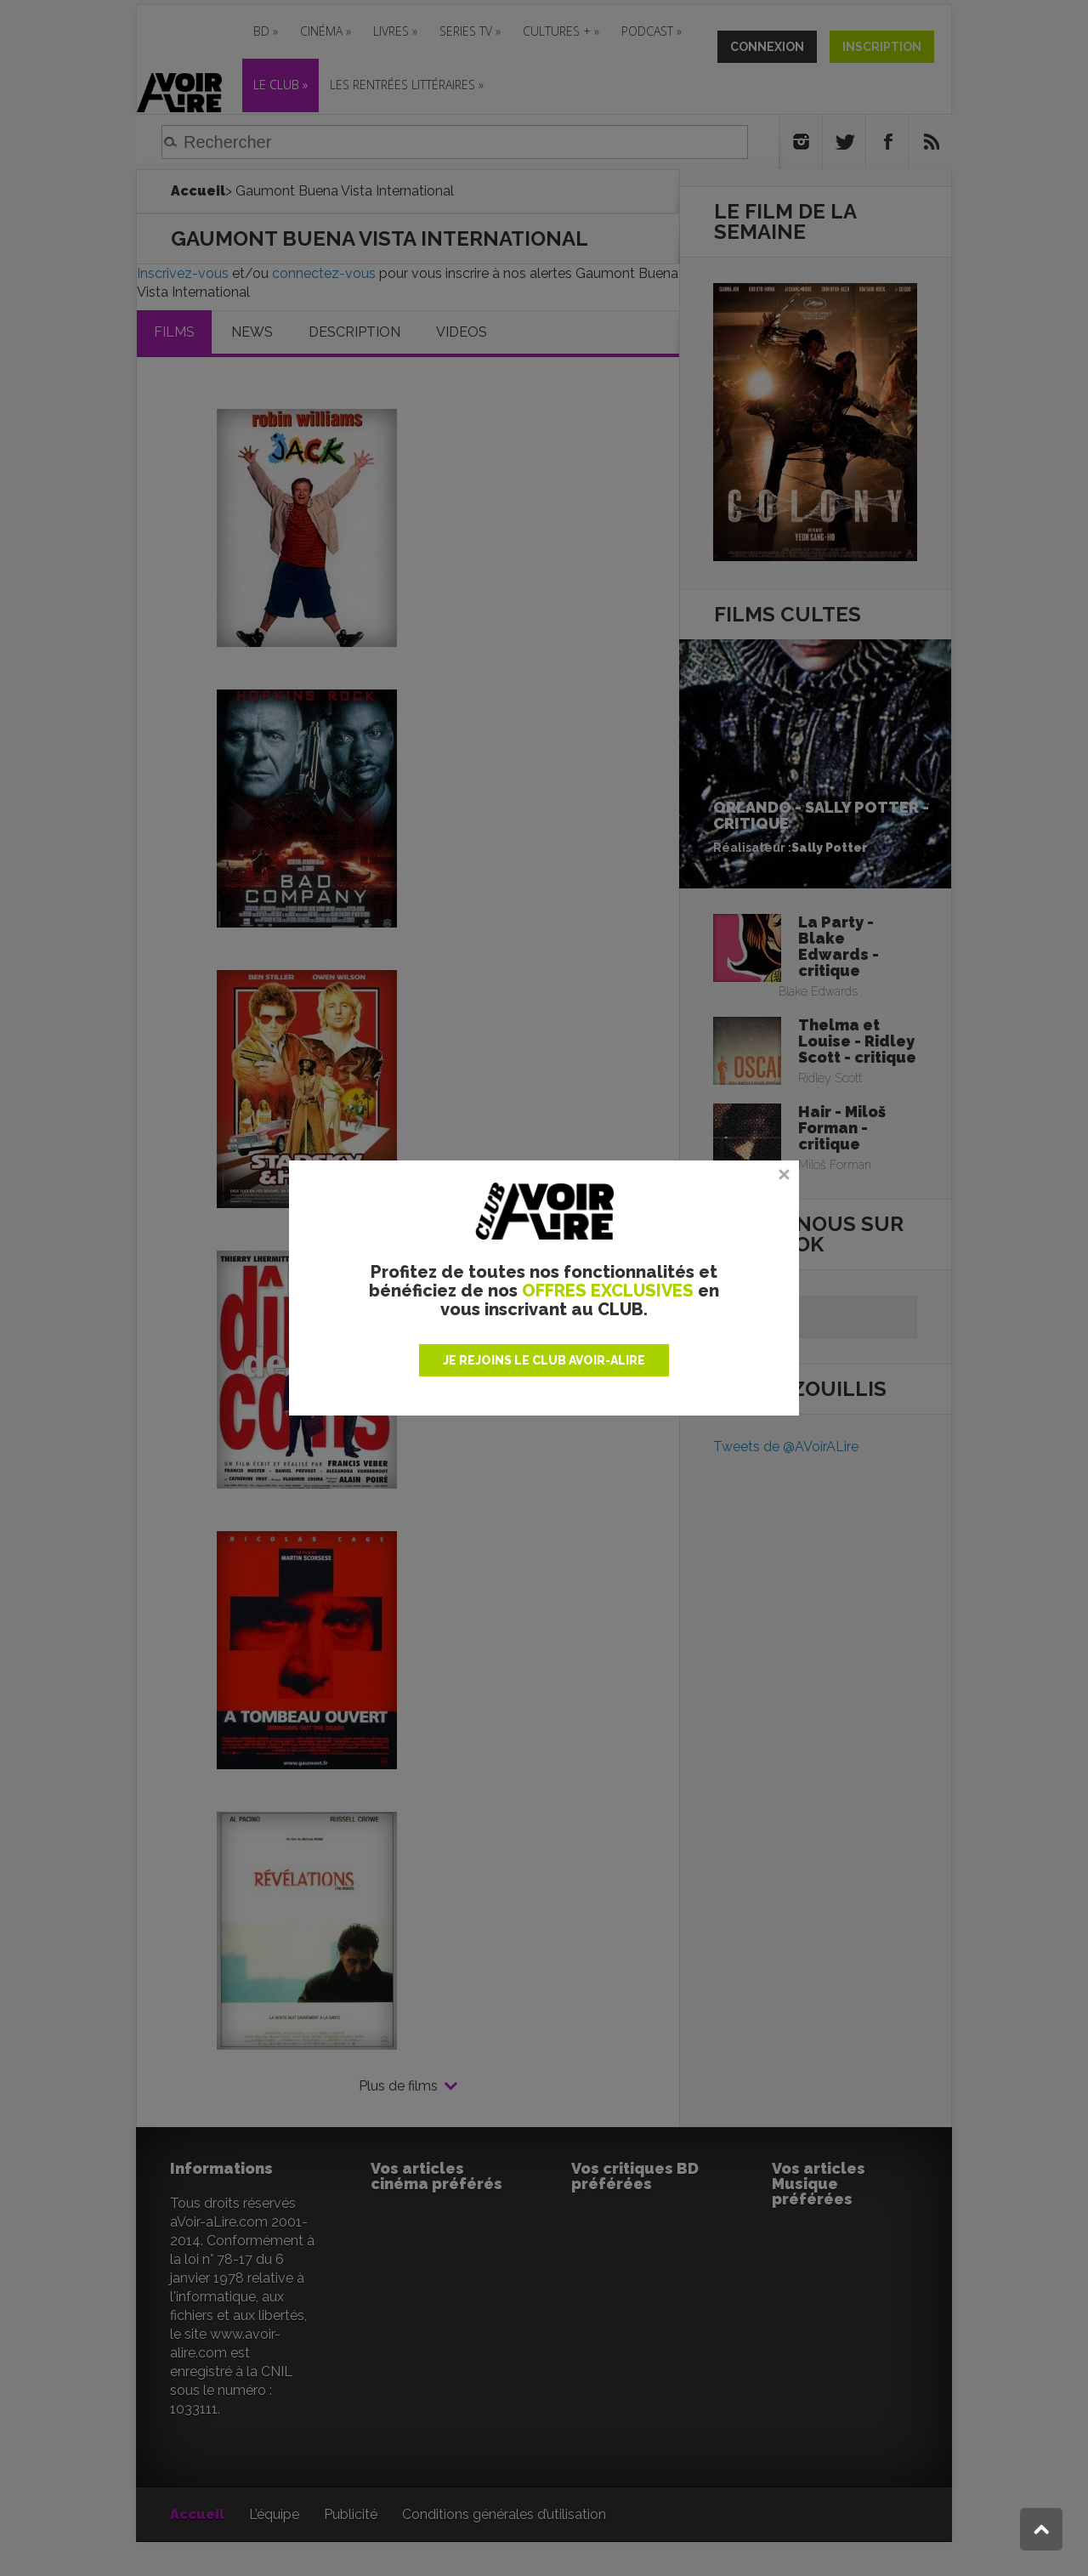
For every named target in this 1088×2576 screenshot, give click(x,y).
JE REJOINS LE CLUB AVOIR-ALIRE (544, 1360)
